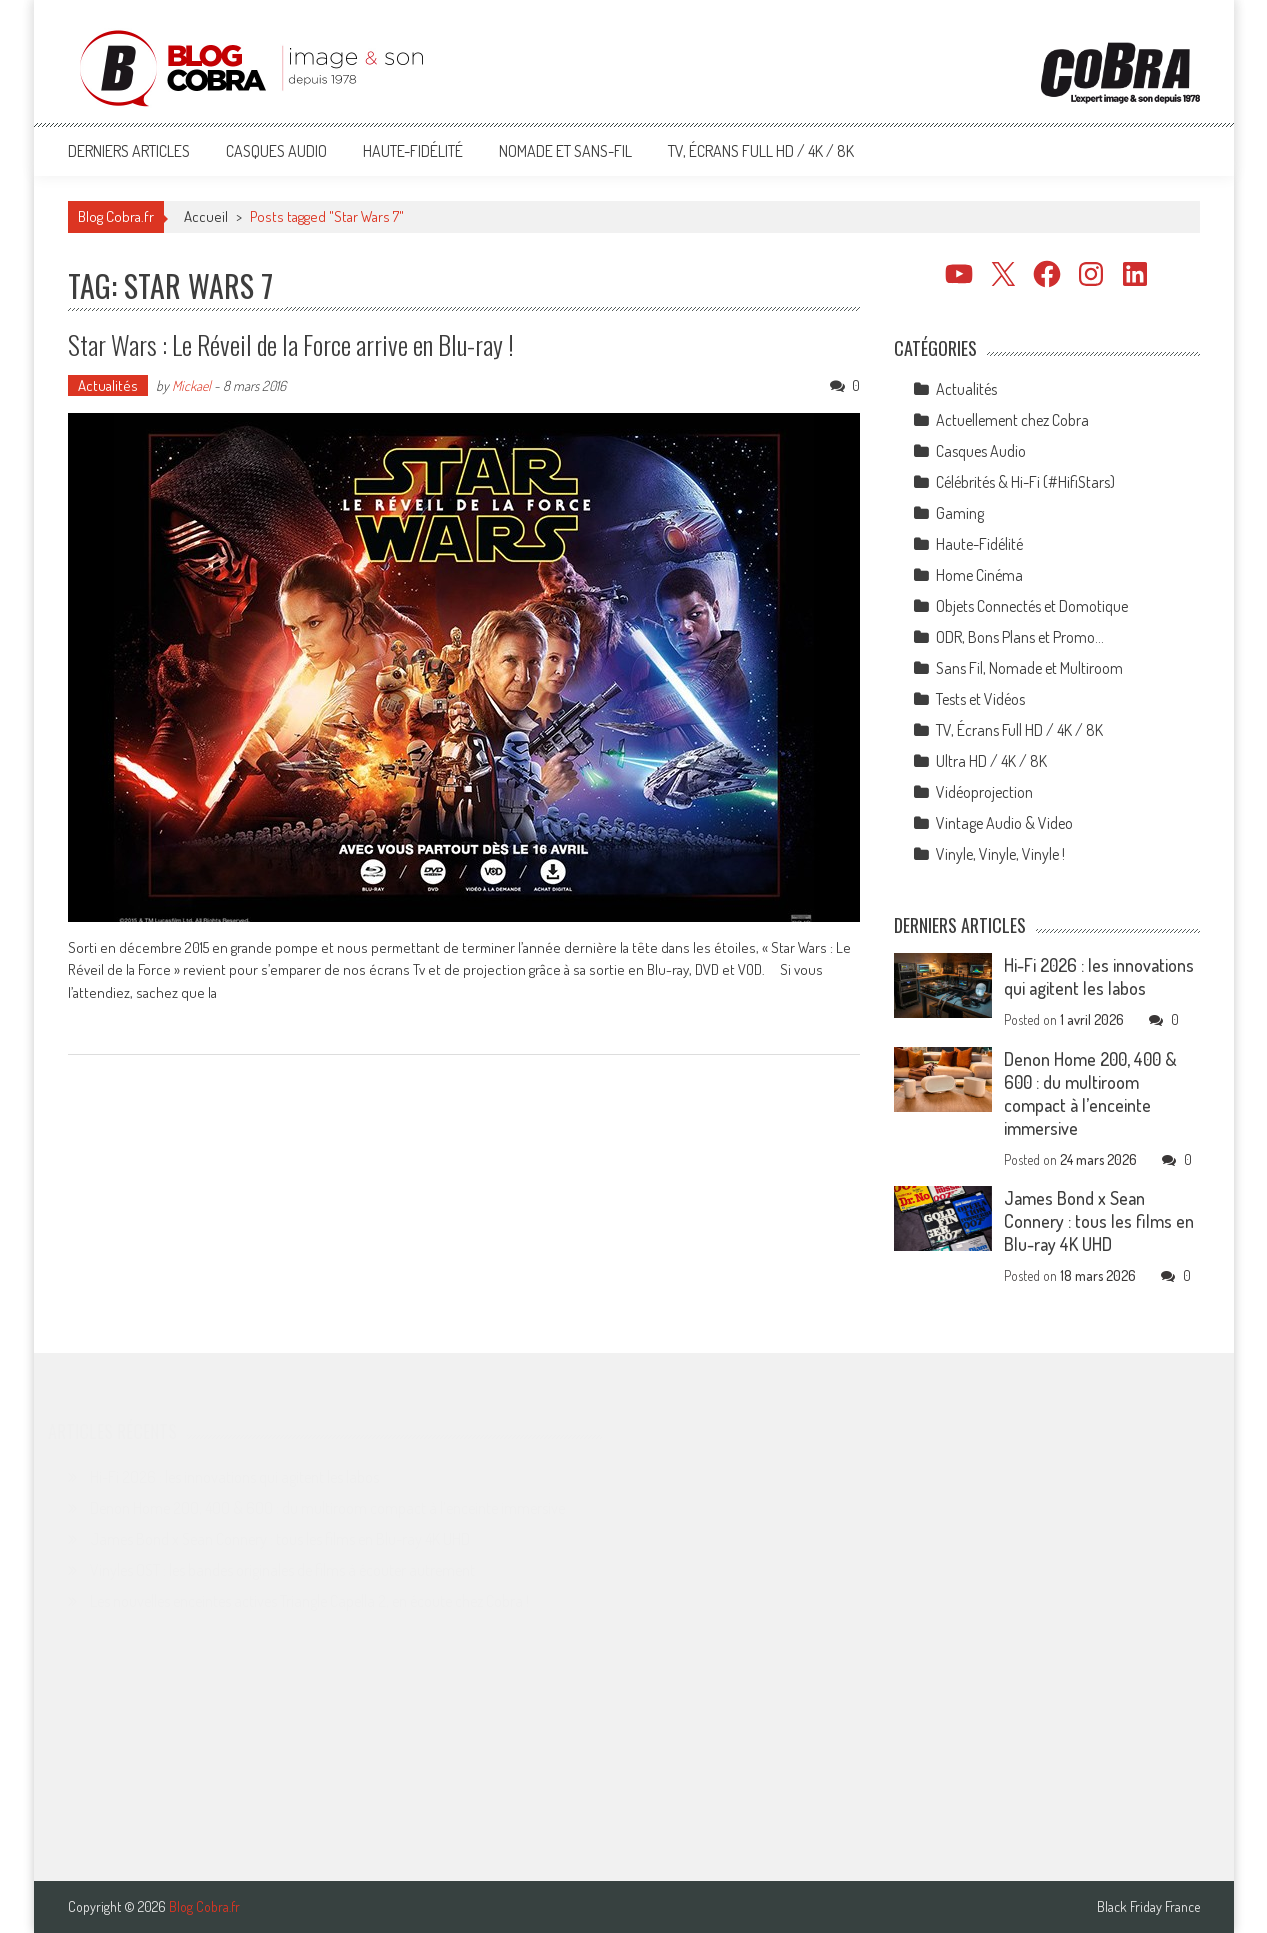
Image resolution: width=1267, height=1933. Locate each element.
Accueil (206, 216)
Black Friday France (1148, 1907)
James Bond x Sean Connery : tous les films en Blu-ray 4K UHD (1099, 1221)
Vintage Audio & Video (1004, 823)
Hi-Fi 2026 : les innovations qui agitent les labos (1099, 976)
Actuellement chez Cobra (1012, 420)
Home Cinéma (979, 575)
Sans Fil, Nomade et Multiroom (1029, 668)
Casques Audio (276, 151)
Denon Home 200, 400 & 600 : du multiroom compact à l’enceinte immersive (1090, 1093)
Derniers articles (129, 151)
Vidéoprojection (984, 792)
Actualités (108, 385)
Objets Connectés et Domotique (1032, 606)
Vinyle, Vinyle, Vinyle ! (1000, 854)
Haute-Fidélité (413, 151)
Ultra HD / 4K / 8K (991, 761)
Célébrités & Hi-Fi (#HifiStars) (1025, 482)
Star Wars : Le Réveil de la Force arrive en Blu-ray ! (291, 344)
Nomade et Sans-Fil (565, 151)
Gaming (960, 513)
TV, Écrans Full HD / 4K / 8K (761, 151)
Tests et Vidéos (980, 699)
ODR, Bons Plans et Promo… (1020, 637)
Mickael (191, 385)
